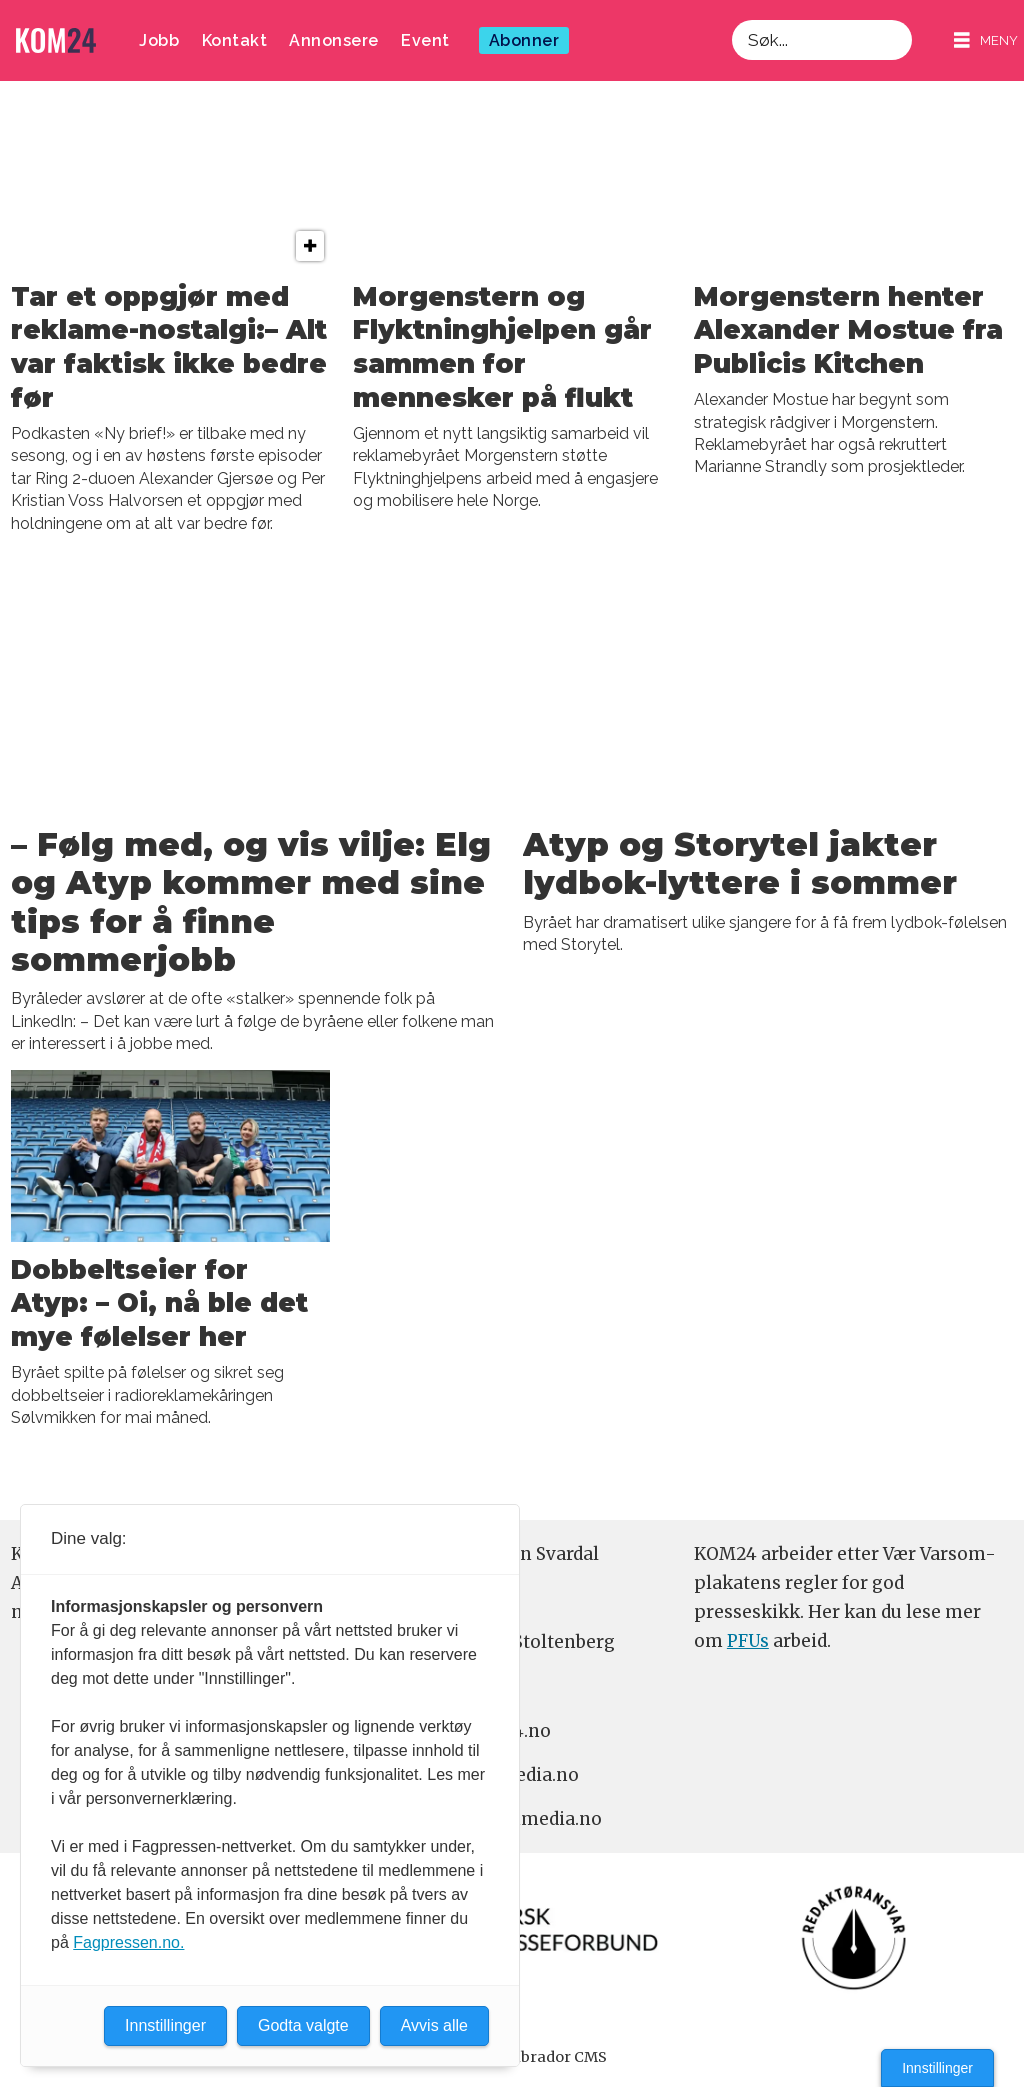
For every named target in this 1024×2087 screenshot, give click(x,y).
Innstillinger (937, 2068)
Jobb (159, 40)
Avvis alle (434, 2025)
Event (425, 40)
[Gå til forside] (56, 40)
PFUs (748, 1641)
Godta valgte (303, 2025)
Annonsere (334, 40)
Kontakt (235, 40)
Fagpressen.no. (128, 1942)
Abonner (524, 40)
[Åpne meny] (986, 40)
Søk (731, 19)
